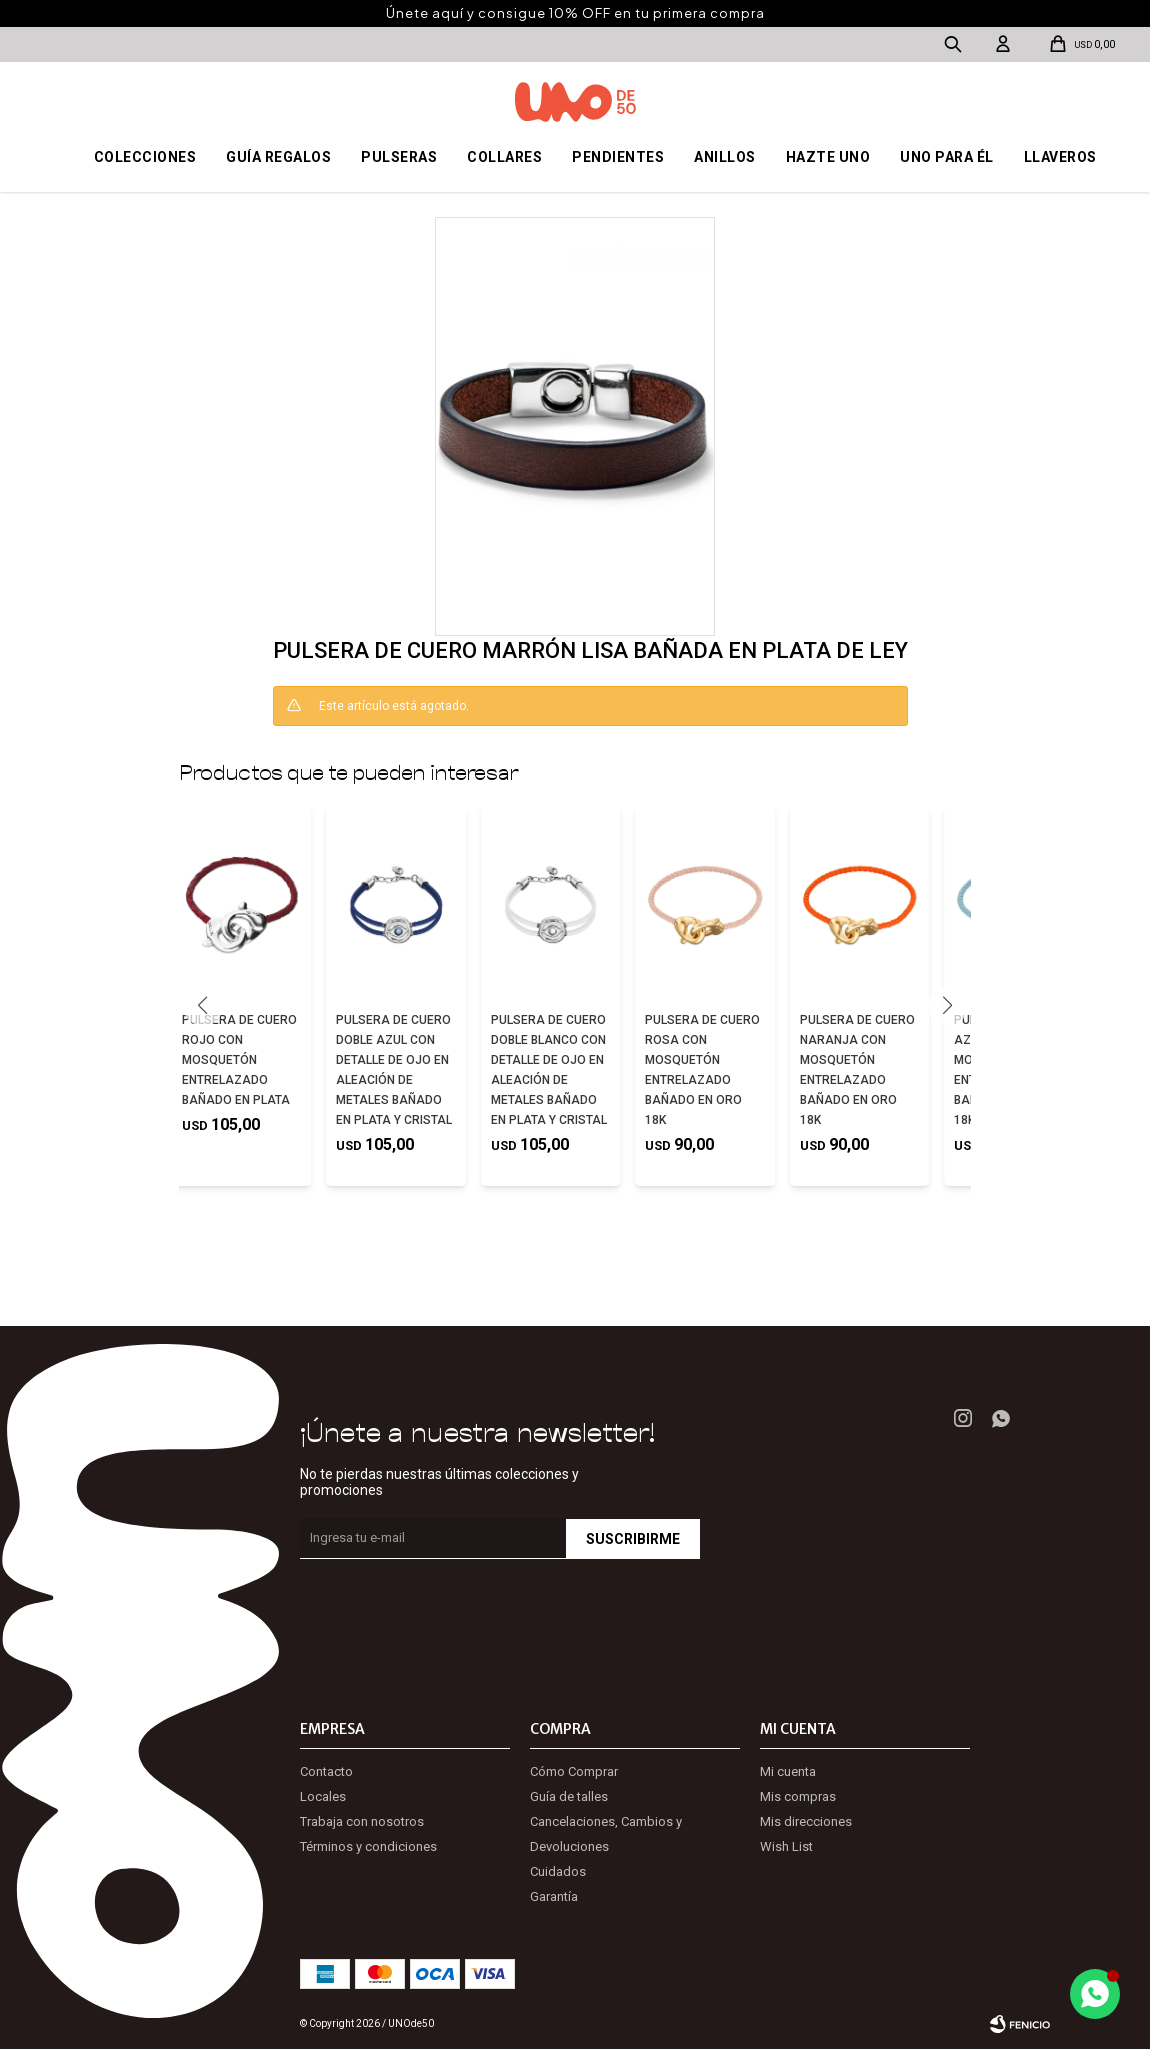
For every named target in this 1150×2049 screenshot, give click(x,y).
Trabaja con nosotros (362, 1821)
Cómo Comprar (574, 1771)
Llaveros (1060, 157)
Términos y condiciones (368, 1846)
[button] (947, 1006)
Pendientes (618, 157)
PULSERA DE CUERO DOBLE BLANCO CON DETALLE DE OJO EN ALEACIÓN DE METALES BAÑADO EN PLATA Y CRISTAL (549, 1070)
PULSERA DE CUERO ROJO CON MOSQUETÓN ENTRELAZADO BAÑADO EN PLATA (239, 1060)
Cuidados (558, 1871)
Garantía (554, 1896)
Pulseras (399, 157)
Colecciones (145, 157)
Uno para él (947, 157)
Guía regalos (278, 157)
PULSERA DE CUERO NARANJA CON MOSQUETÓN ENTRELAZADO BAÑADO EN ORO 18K (857, 1070)
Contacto (326, 1771)
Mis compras (798, 1796)
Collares (504, 157)
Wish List (786, 1846)
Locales (323, 1796)
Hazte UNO (828, 157)
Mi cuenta (788, 1771)
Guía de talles (569, 1796)
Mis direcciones (806, 1821)
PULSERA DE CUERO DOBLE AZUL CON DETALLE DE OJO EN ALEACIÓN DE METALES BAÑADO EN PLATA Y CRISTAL (394, 1070)
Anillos (725, 157)
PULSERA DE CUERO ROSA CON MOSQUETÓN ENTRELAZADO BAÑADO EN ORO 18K (702, 1070)
